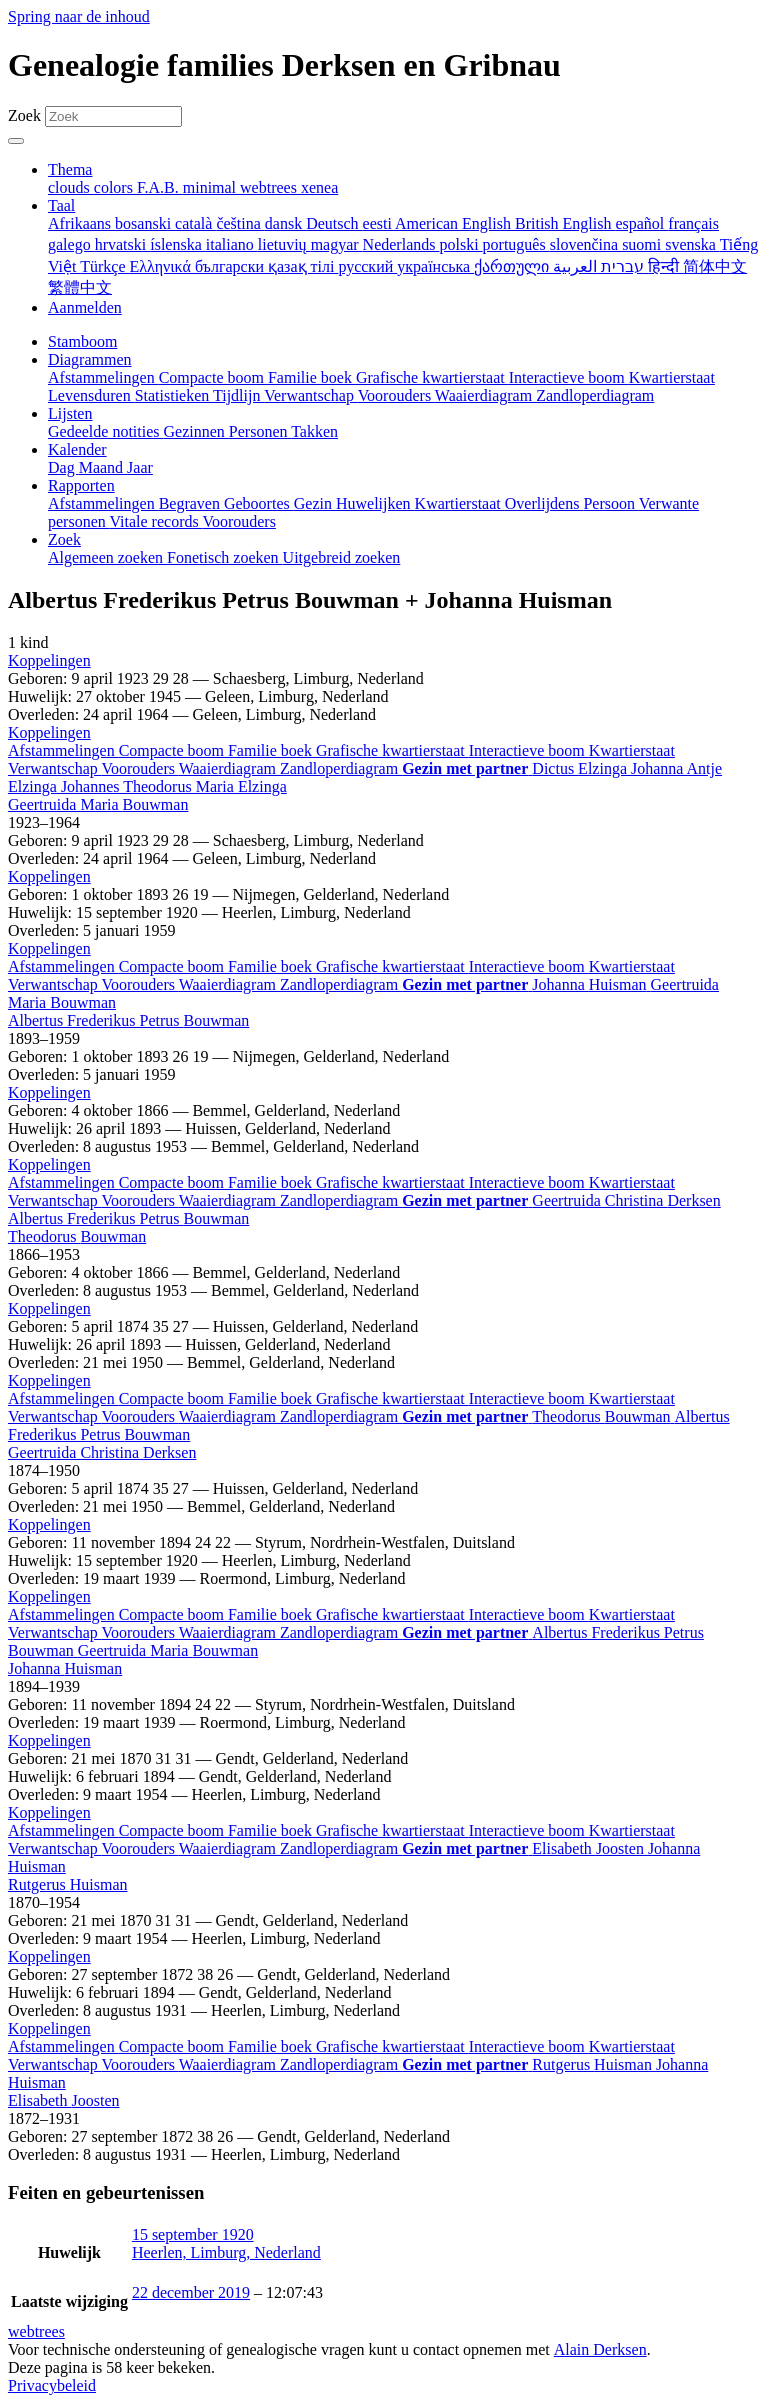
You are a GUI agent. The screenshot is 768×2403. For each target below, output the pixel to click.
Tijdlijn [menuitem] (238, 395)
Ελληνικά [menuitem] (162, 266)
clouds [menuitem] (71, 187)
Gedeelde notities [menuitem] (106, 431)
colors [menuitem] (115, 187)
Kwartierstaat (632, 750)
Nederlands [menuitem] (401, 244)
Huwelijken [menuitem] (375, 503)
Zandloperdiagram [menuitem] (595, 395)
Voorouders (139, 768)
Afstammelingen (63, 750)
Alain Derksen (600, 2349)
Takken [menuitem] (314, 431)
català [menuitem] (195, 223)
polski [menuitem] (460, 244)
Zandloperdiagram (341, 768)
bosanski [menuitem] (145, 223)
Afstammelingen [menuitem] (103, 377)
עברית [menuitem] (620, 266)
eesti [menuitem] (379, 223)
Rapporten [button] (81, 485)
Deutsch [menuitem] (334, 223)
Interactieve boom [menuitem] (569, 377)
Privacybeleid (52, 2385)
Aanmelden (85, 307)
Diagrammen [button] (90, 359)
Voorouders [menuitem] (396, 395)
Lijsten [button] (70, 413)
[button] (49, 660)
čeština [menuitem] (240, 223)
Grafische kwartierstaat (392, 750)
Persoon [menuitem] (610, 503)
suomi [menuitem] (643, 244)
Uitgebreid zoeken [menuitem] (342, 557)
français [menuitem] (693, 223)
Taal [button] (61, 205)
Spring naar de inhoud (79, 16)
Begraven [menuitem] (191, 503)
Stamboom (82, 341)
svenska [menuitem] (692, 244)
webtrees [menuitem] (270, 187)
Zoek (24, 115)
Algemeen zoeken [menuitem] (107, 557)
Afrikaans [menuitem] (81, 223)
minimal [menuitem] (211, 187)
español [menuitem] (641, 223)
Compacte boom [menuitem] (213, 377)
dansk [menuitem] (285, 223)
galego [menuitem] (71, 244)
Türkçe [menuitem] (104, 266)
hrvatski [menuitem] (123, 244)
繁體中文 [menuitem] (80, 287)
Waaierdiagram (229, 768)
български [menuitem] (231, 266)
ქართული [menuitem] (513, 266)
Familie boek (272, 750)
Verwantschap (54, 768)
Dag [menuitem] (63, 467)
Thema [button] (70, 169)
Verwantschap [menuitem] (310, 395)
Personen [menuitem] (260, 431)
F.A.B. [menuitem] (160, 187)
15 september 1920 (193, 2234)
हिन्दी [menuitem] (665, 266)
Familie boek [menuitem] (312, 377)
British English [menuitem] (565, 223)
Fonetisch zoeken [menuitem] (225, 557)
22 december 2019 (191, 2292)
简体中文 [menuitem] (715, 266)
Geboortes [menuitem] (259, 503)
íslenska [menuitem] (178, 244)
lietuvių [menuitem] (284, 244)
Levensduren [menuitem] (91, 395)
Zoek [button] (64, 539)
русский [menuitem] (367, 266)
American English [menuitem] (455, 223)
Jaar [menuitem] (140, 467)
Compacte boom (173, 750)
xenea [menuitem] (319, 187)
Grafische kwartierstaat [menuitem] (432, 377)
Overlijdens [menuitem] (544, 503)
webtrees (36, 2331)
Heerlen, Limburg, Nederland (226, 2252)
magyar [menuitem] (337, 244)
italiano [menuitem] (232, 244)
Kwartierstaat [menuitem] (672, 377)
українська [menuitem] (435, 266)
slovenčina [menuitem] (586, 244)
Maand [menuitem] (103, 467)
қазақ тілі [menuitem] (303, 266)
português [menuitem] (516, 244)
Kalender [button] (77, 449)
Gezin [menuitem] (315, 503)
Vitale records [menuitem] (155, 521)
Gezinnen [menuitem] (196, 431)
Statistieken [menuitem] (174, 395)
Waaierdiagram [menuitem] (485, 395)
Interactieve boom (529, 750)
